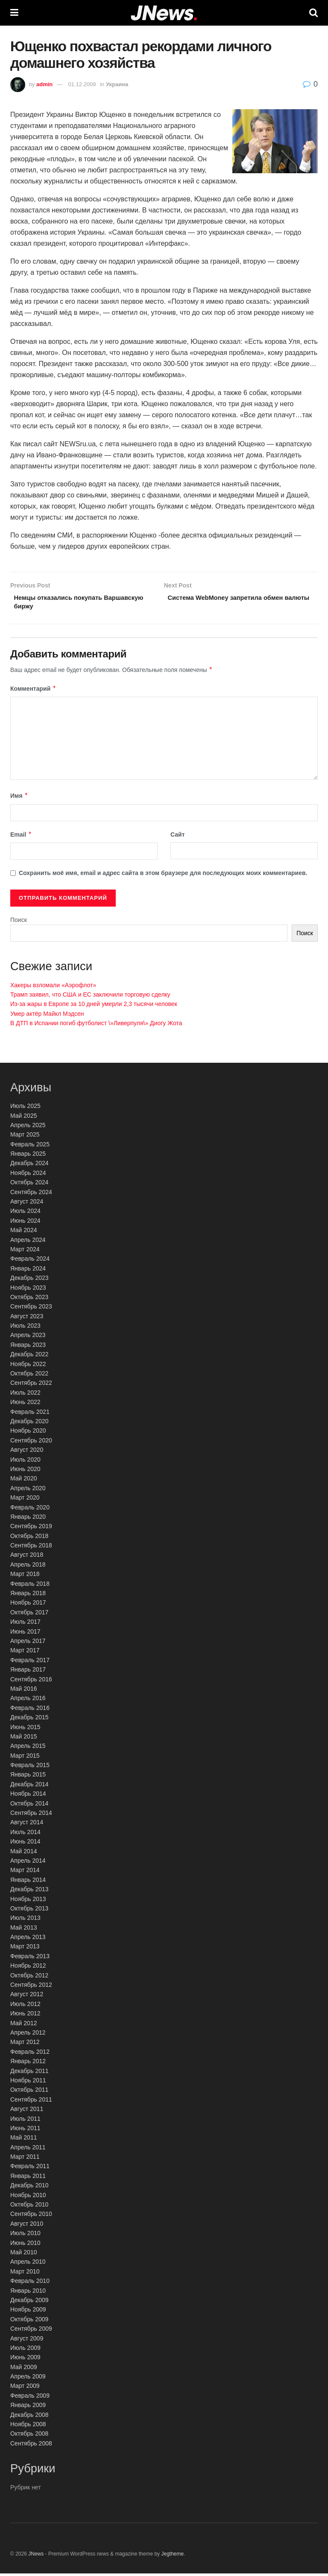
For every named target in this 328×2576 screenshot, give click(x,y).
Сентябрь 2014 (31, 1815)
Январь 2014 (28, 1882)
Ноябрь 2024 (28, 1175)
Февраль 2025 (30, 1146)
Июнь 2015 (25, 1729)
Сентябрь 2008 (31, 2445)
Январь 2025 (28, 1156)
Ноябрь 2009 (28, 2312)
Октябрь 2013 (29, 1910)
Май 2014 (23, 1853)
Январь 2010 (28, 2293)
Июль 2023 (25, 1328)
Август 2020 (26, 1452)
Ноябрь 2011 (28, 2082)
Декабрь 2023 (29, 1280)
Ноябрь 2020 (28, 1433)
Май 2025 (23, 1118)
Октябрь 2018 (29, 1538)
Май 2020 (23, 1481)
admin (44, 84)
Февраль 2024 (30, 1261)
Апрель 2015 (28, 1748)
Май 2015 (23, 1739)
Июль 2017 (25, 1624)
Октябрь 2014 (29, 1806)
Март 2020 (25, 1500)
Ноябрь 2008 (28, 2426)
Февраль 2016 (30, 1710)
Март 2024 (25, 1251)
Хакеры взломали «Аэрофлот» (53, 987)
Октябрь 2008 (29, 2436)
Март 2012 (25, 2044)
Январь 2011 (28, 2178)
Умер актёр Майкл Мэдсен (47, 1016)
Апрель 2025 (28, 1127)
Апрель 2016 (28, 1701)
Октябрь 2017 (29, 1614)
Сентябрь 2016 (31, 1681)
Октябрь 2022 (29, 1375)
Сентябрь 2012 (31, 1987)
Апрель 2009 (28, 2378)
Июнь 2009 (25, 2360)
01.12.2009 (82, 84)
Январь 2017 (28, 1672)
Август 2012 (26, 1997)
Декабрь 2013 (29, 1891)
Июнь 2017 (25, 1634)
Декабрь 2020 (29, 1423)
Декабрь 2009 (29, 2302)
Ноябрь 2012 (28, 1968)
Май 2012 (23, 2025)
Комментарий (33, 691)
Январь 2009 (28, 2407)
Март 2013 (25, 1949)
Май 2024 (23, 1232)
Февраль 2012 (30, 2054)
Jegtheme (172, 2556)
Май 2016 (23, 1691)
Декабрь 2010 (29, 2188)
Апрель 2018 (28, 1567)
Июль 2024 (25, 1213)
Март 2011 (25, 2159)
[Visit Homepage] (164, 13)
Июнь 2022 (25, 1404)
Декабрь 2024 (29, 1166)
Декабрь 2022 (29, 1357)
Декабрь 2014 (29, 1786)
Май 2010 (23, 2254)
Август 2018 (26, 1557)
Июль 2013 (25, 1920)
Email (21, 837)
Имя (19, 798)
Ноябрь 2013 (28, 1901)
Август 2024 (26, 1204)
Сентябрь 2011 (31, 2102)
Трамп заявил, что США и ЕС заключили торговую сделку (90, 997)
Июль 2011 (25, 2121)
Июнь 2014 (25, 1843)
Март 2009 (25, 2388)
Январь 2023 (28, 1347)
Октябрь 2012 (29, 1977)
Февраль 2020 (30, 1509)
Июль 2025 (25, 1108)
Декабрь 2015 (29, 1719)
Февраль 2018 (30, 1586)
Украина (117, 84)
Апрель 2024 (28, 1242)
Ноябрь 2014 (28, 1796)
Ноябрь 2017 (28, 1605)
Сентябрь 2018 (31, 1547)
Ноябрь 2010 (28, 2197)
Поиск (18, 922)
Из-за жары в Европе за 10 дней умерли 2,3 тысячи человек (93, 1006)
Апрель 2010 (28, 2264)
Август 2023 (26, 1318)
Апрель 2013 (28, 1939)
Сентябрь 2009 (31, 2331)
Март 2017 (25, 1653)
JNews (36, 2556)
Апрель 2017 (28, 1643)
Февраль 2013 (30, 1958)
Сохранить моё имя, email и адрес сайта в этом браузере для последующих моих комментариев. (163, 875)
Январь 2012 (28, 2063)
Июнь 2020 (25, 1471)
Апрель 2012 (28, 2035)
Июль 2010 (25, 2235)
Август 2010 (26, 2226)
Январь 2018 (28, 1595)
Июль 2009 (25, 2350)
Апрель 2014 (28, 1863)
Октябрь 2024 (29, 1185)
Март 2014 (25, 1872)
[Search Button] (313, 13)
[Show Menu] (14, 13)
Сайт (177, 837)
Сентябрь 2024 (31, 1194)
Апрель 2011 (28, 2149)
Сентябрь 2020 (31, 1442)
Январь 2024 (28, 1271)
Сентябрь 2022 (31, 1385)
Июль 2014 (25, 1834)
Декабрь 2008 (29, 2417)
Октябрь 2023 (29, 1299)
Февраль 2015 (30, 1767)
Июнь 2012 (25, 2016)
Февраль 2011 (30, 2169)
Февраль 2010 (30, 2283)
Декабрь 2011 (29, 2073)
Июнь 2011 (25, 2130)
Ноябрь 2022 (28, 1366)
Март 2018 (25, 1576)
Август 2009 (26, 2341)
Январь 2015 (28, 1777)
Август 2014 (26, 1825)
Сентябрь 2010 (31, 2216)
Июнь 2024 (25, 1223)
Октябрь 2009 (29, 2321)
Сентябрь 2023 (31, 1309)
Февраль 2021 (30, 1414)
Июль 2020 (25, 1462)
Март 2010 (25, 2274)
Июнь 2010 (25, 2245)
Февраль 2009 (30, 2398)
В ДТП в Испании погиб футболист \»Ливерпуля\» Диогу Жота (96, 1025)
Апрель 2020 (28, 1490)
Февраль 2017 (30, 1662)
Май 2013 (23, 1930)
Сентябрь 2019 (31, 1529)
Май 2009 (23, 2369)
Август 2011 (26, 2111)
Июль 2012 (25, 2006)
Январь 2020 (28, 1519)
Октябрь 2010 (29, 2207)
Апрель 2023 (28, 1338)
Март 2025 (25, 1137)
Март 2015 (25, 1758)
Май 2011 (23, 2140)
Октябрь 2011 (29, 2092)
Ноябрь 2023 (28, 1290)
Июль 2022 (25, 1395)
